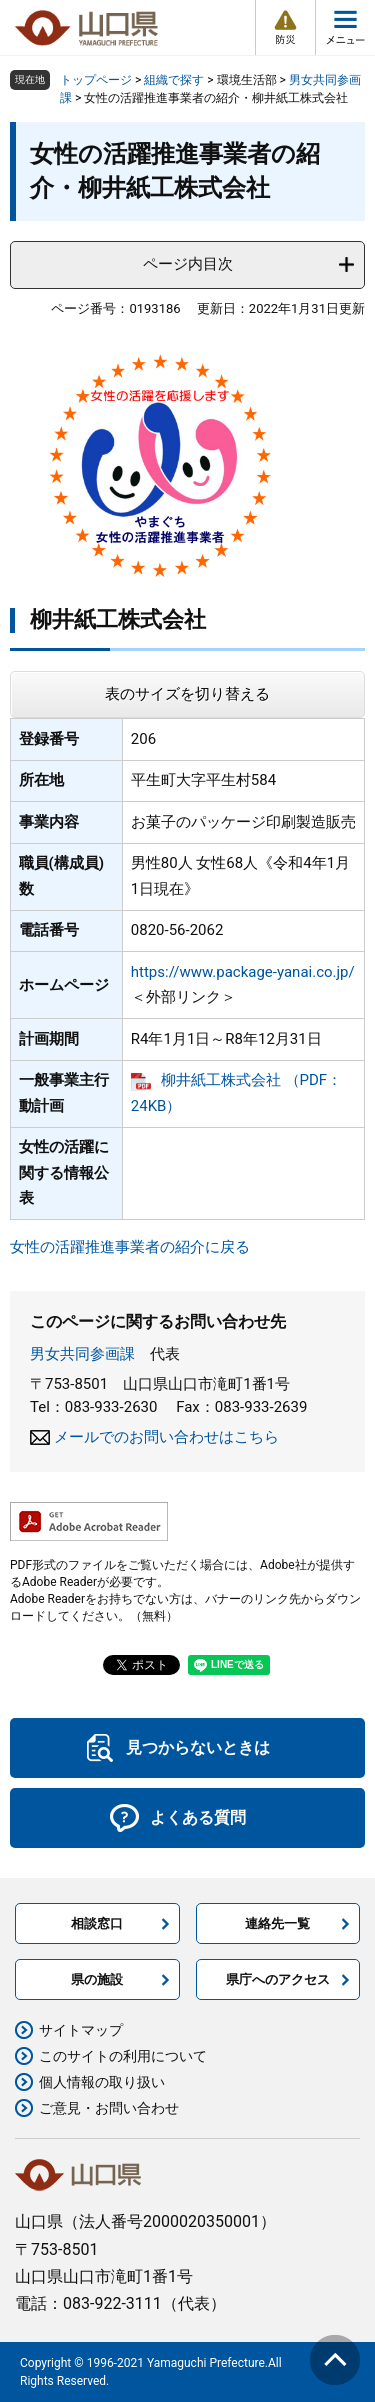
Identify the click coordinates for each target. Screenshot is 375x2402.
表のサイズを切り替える (187, 694)
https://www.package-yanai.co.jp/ (243, 972)
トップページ (96, 80)
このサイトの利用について (123, 2056)
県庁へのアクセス (278, 1979)
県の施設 (97, 1979)
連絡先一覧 (277, 1923)
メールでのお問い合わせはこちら (166, 1437)
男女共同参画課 (82, 1354)
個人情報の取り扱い (102, 2082)
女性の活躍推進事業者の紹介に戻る (130, 1247)
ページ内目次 (188, 264)
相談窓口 (97, 1923)
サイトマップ (81, 2030)
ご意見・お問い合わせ (109, 2108)
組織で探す (174, 80)
